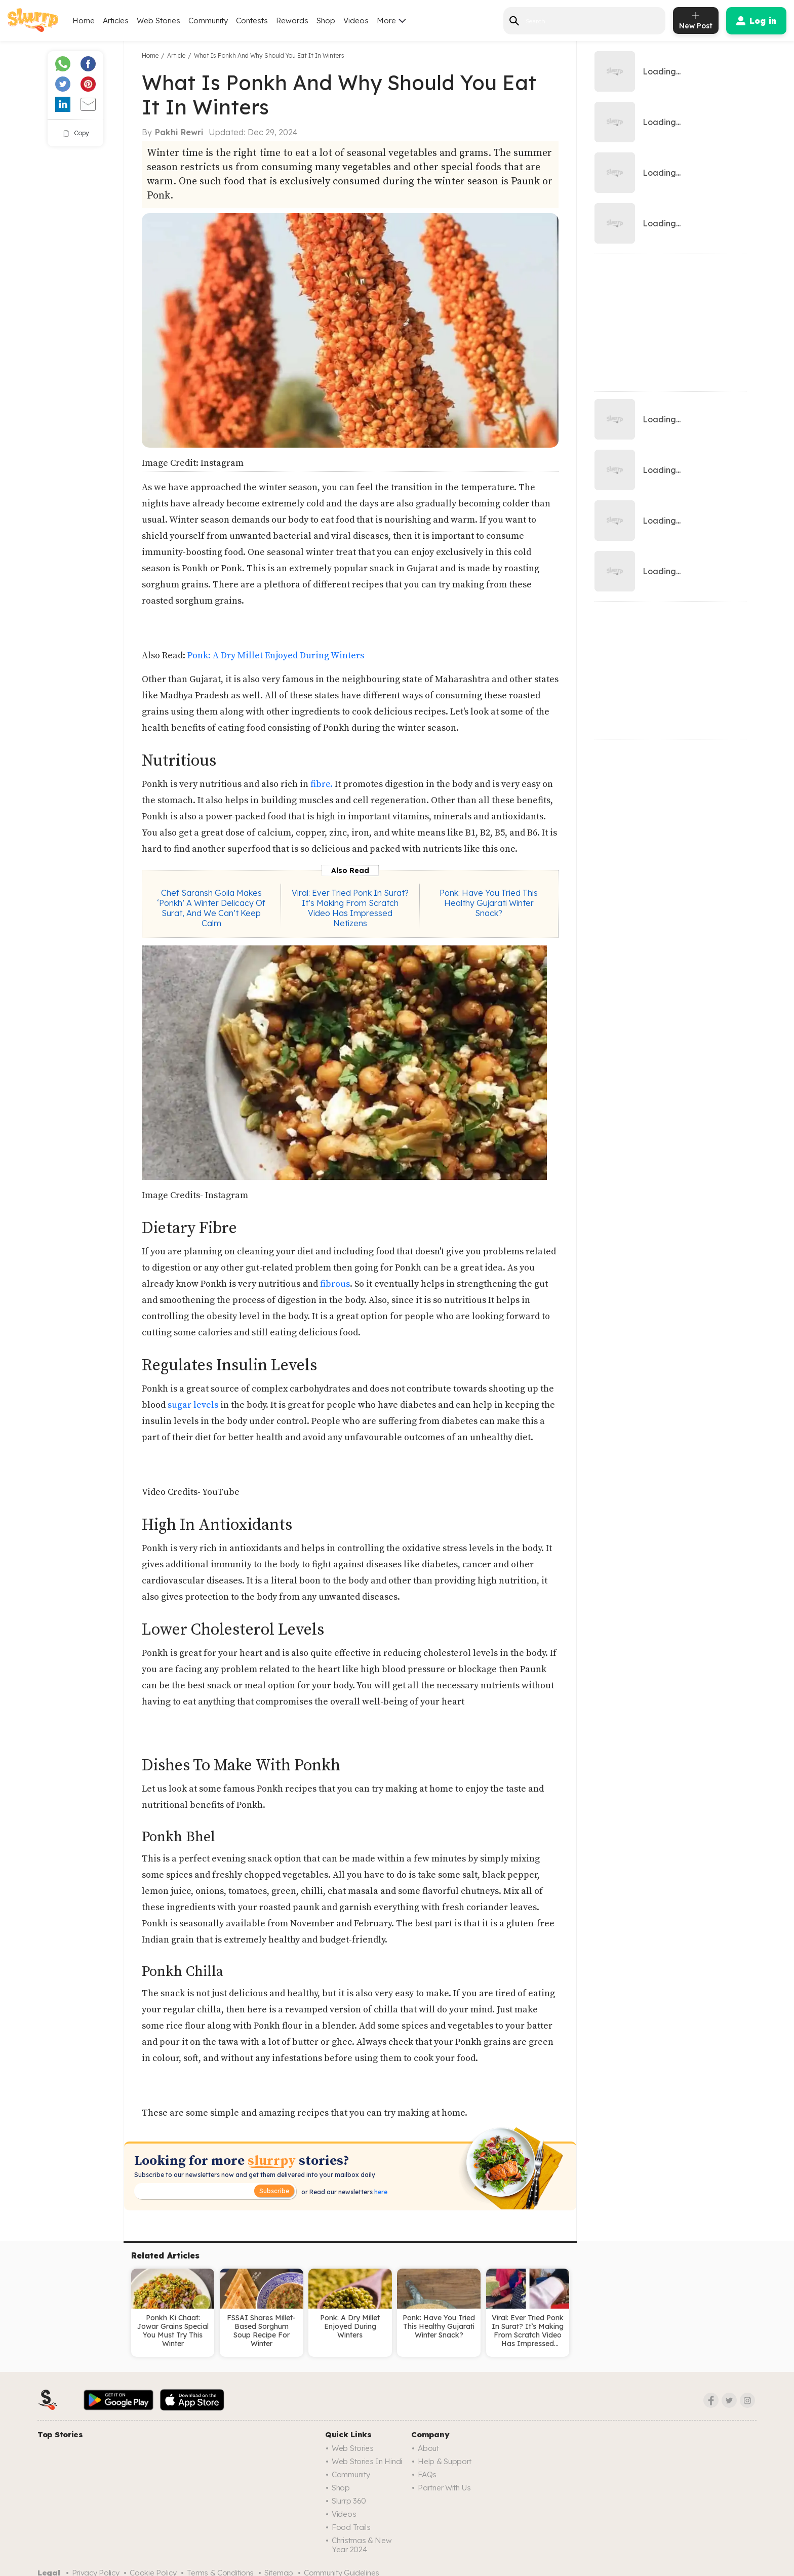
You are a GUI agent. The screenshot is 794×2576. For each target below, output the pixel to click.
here (380, 2192)
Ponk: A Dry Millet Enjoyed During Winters (274, 655)
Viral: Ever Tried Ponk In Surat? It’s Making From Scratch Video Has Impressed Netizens (350, 908)
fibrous (335, 1284)
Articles (116, 20)
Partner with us (444, 2487)
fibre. (320, 784)
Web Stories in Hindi (367, 2461)
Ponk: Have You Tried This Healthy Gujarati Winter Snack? (489, 903)
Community (208, 20)
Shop (325, 20)
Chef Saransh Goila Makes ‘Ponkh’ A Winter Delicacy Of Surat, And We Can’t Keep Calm (211, 908)
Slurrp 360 (349, 2501)
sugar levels (194, 1405)
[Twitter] (729, 2400)
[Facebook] (711, 2400)
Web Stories (158, 20)
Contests (252, 20)
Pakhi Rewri (179, 132)
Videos (356, 20)
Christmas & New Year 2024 (362, 2544)
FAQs (427, 2474)
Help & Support (444, 2461)
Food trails (351, 2527)
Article (176, 55)
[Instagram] (747, 2400)
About (428, 2448)
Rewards (292, 20)
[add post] (696, 20)
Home (83, 20)
